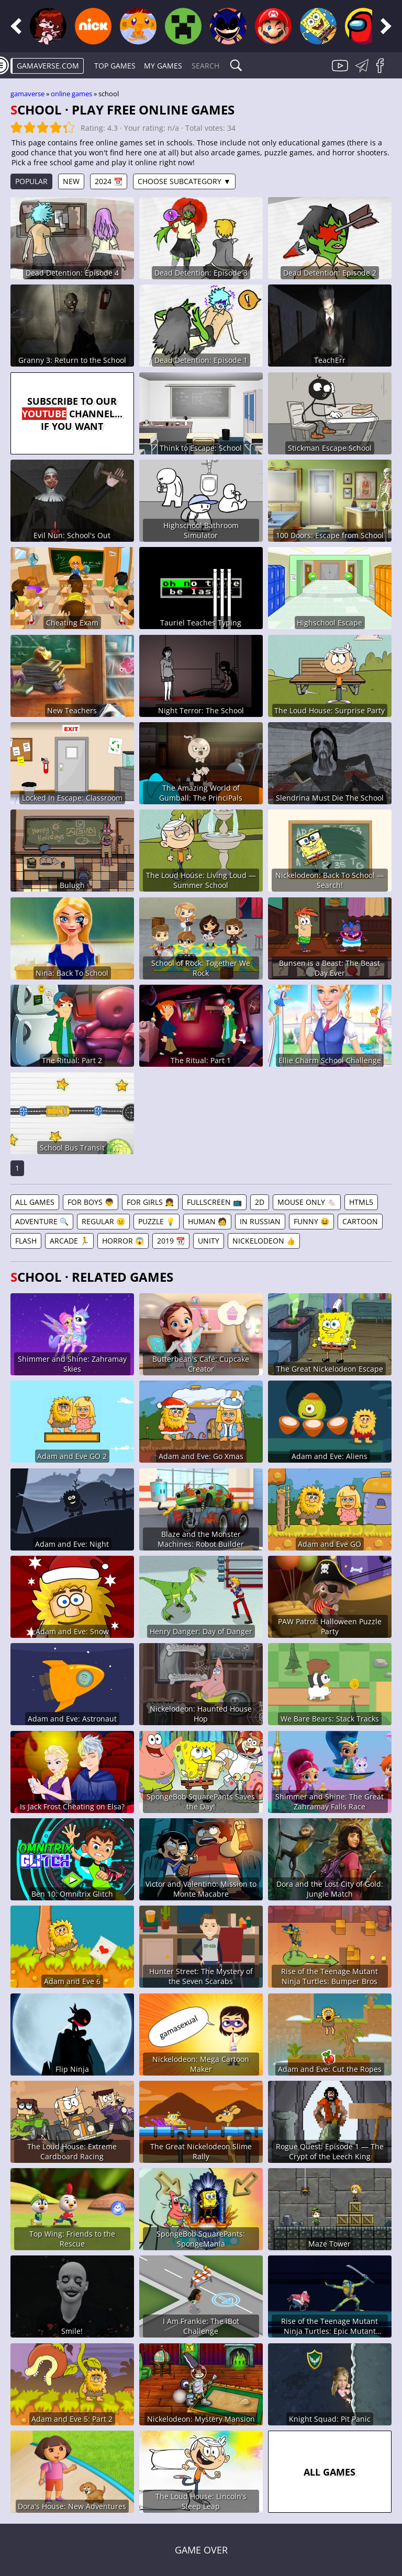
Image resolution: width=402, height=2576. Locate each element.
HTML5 (361, 1202)
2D (259, 1202)
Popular (31, 181)
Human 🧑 (207, 1221)
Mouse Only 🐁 (306, 1202)
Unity (208, 1241)
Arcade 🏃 (69, 1241)
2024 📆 (108, 181)
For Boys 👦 (91, 1202)
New (71, 181)
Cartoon (360, 1221)
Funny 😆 (311, 1221)
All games (34, 1202)
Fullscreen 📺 (214, 1202)
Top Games (115, 66)
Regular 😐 (103, 1221)
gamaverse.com (48, 66)
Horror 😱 (123, 1241)
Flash (26, 1241)
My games (163, 66)
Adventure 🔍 (42, 1221)
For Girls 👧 (150, 1202)
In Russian (260, 1221)
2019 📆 (171, 1241)
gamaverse (27, 93)
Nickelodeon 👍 (263, 1241)
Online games (71, 93)
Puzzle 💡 (156, 1221)
